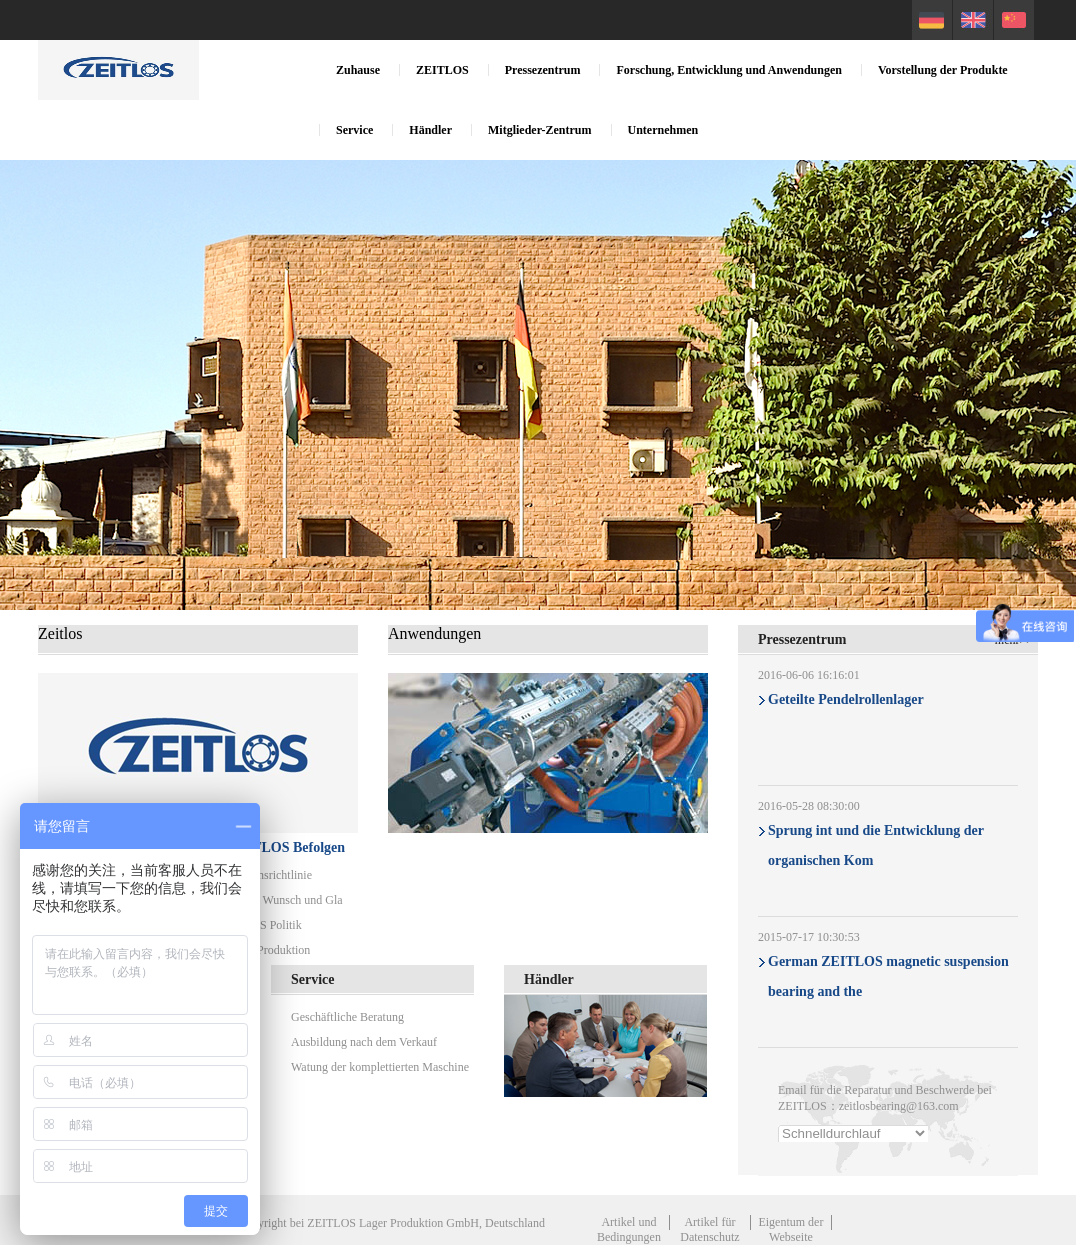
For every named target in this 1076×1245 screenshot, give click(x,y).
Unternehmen (663, 130)
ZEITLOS (442, 70)
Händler (430, 130)
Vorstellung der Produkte (943, 70)
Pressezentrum (543, 70)
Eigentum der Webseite (790, 1229)
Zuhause (358, 70)
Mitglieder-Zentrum (540, 130)
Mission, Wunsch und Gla (280, 900)
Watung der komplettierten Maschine (380, 1067)
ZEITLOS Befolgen (286, 847)
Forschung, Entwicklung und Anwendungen (728, 70)
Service (354, 130)
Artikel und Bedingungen (629, 1229)
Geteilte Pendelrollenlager (846, 699)
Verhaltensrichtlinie (265, 875)
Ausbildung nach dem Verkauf (364, 1042)
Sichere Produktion (264, 950)
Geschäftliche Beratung (347, 1017)
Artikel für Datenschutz (709, 1229)
